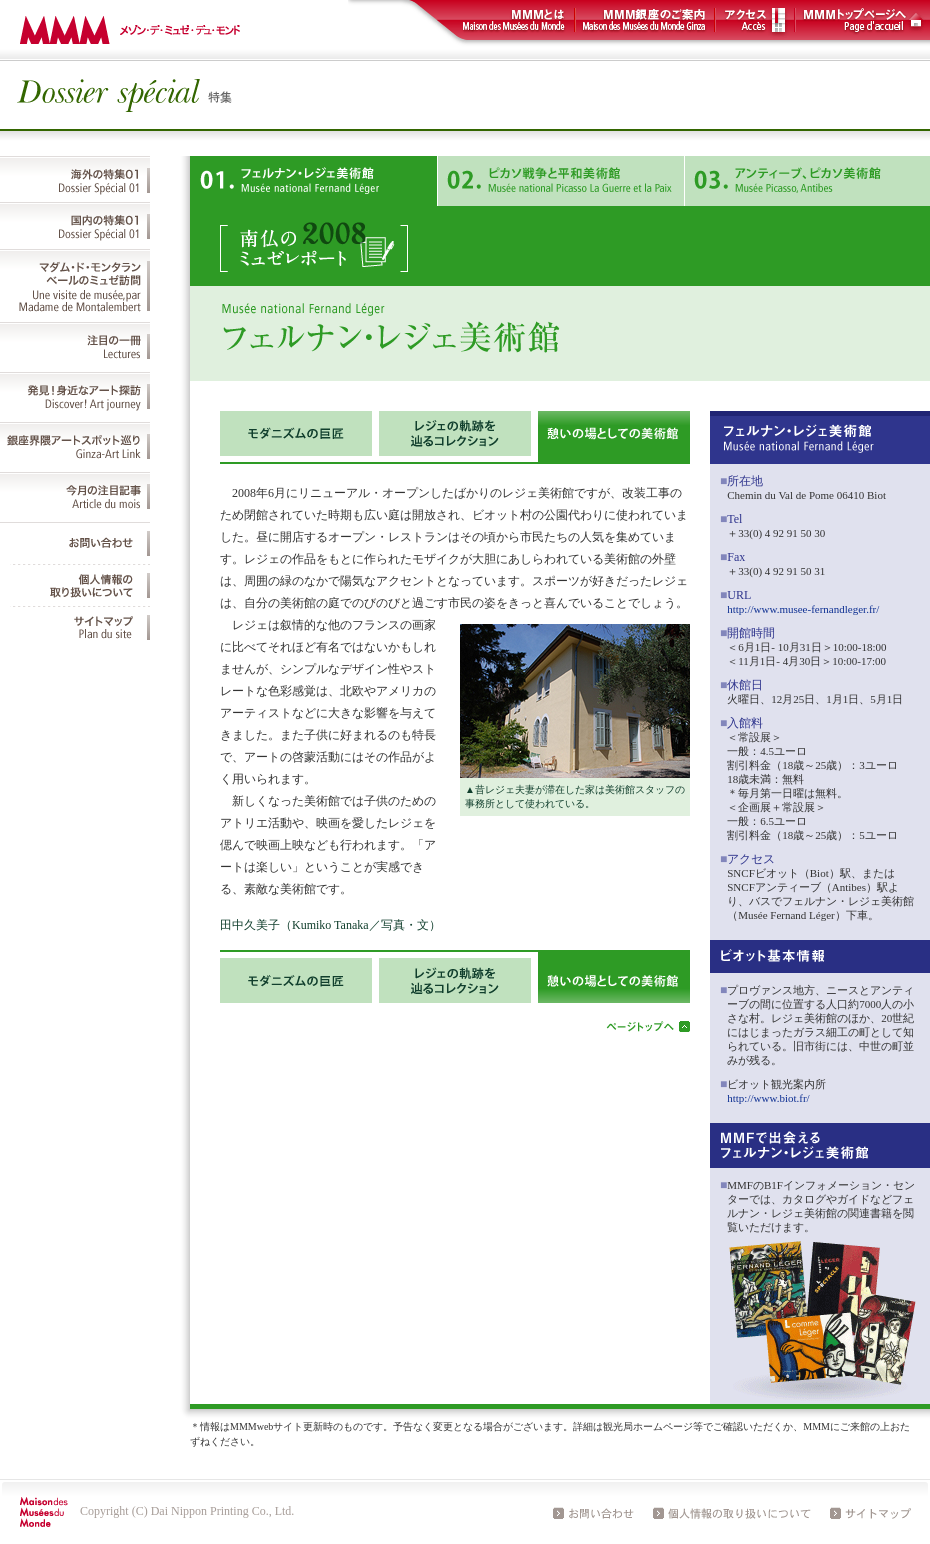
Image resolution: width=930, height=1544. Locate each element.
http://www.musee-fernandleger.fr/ (803, 609)
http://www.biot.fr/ (768, 1098)
